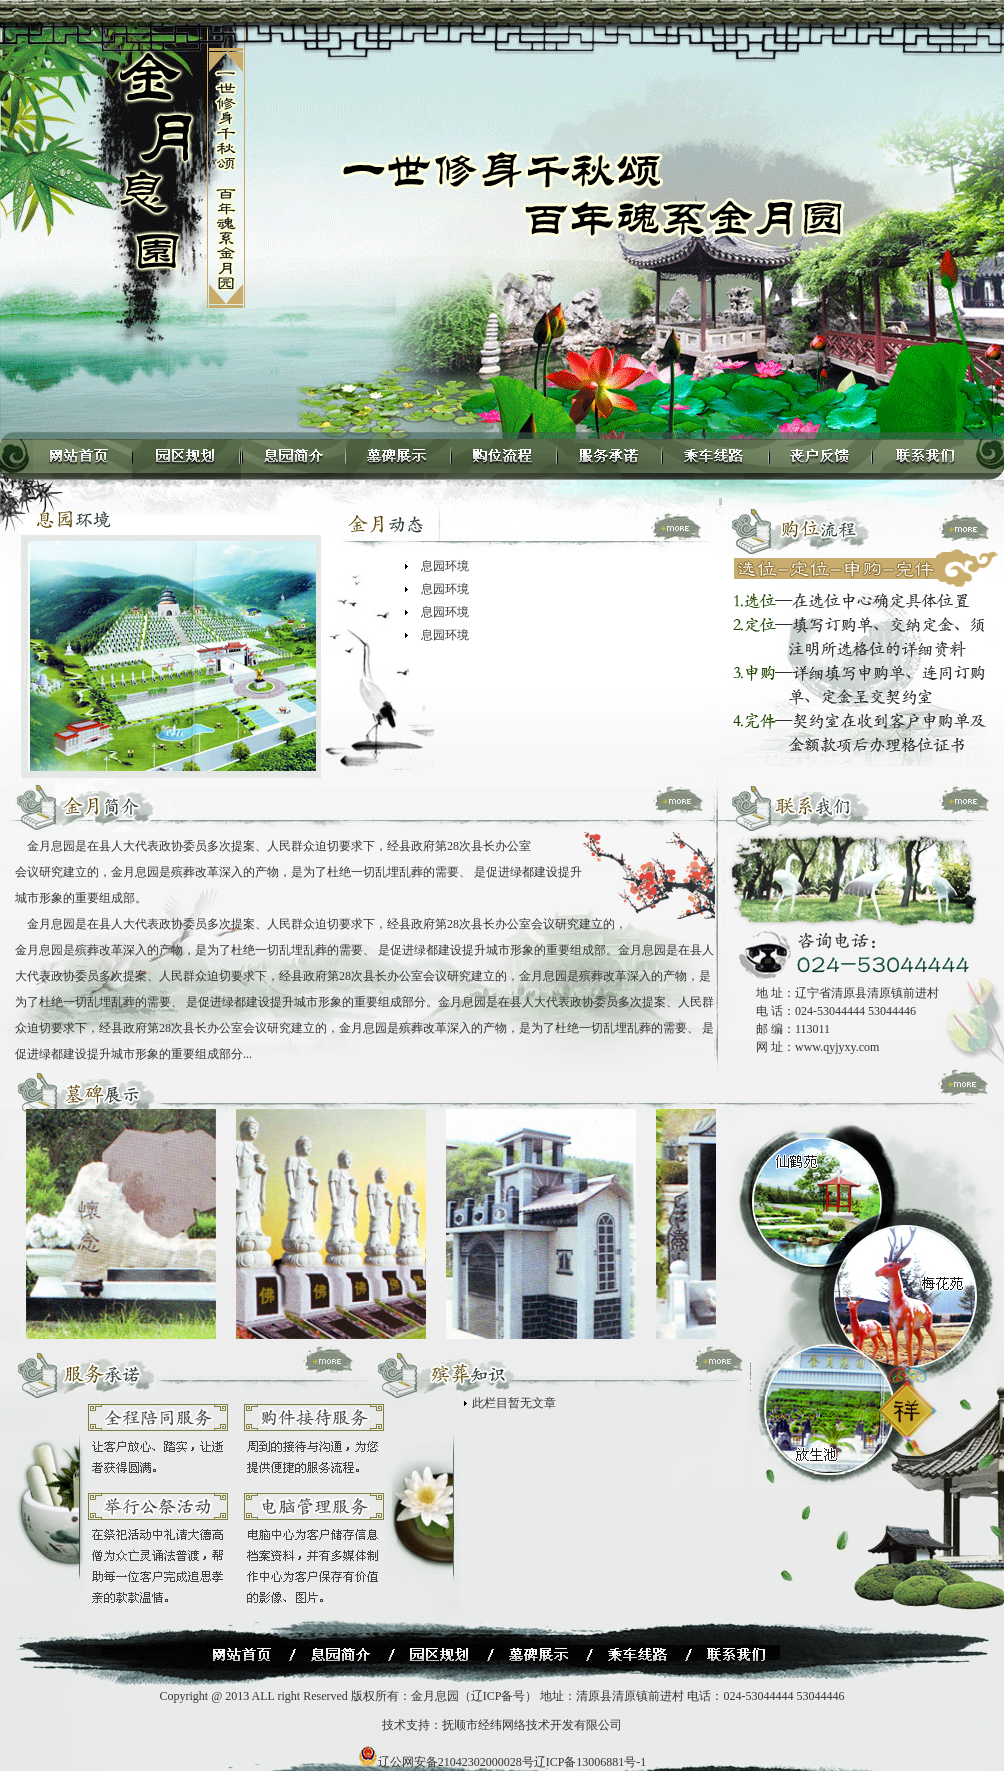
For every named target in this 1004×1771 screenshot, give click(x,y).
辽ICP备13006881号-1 (590, 1762)
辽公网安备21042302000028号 (446, 1762)
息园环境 (445, 566)
